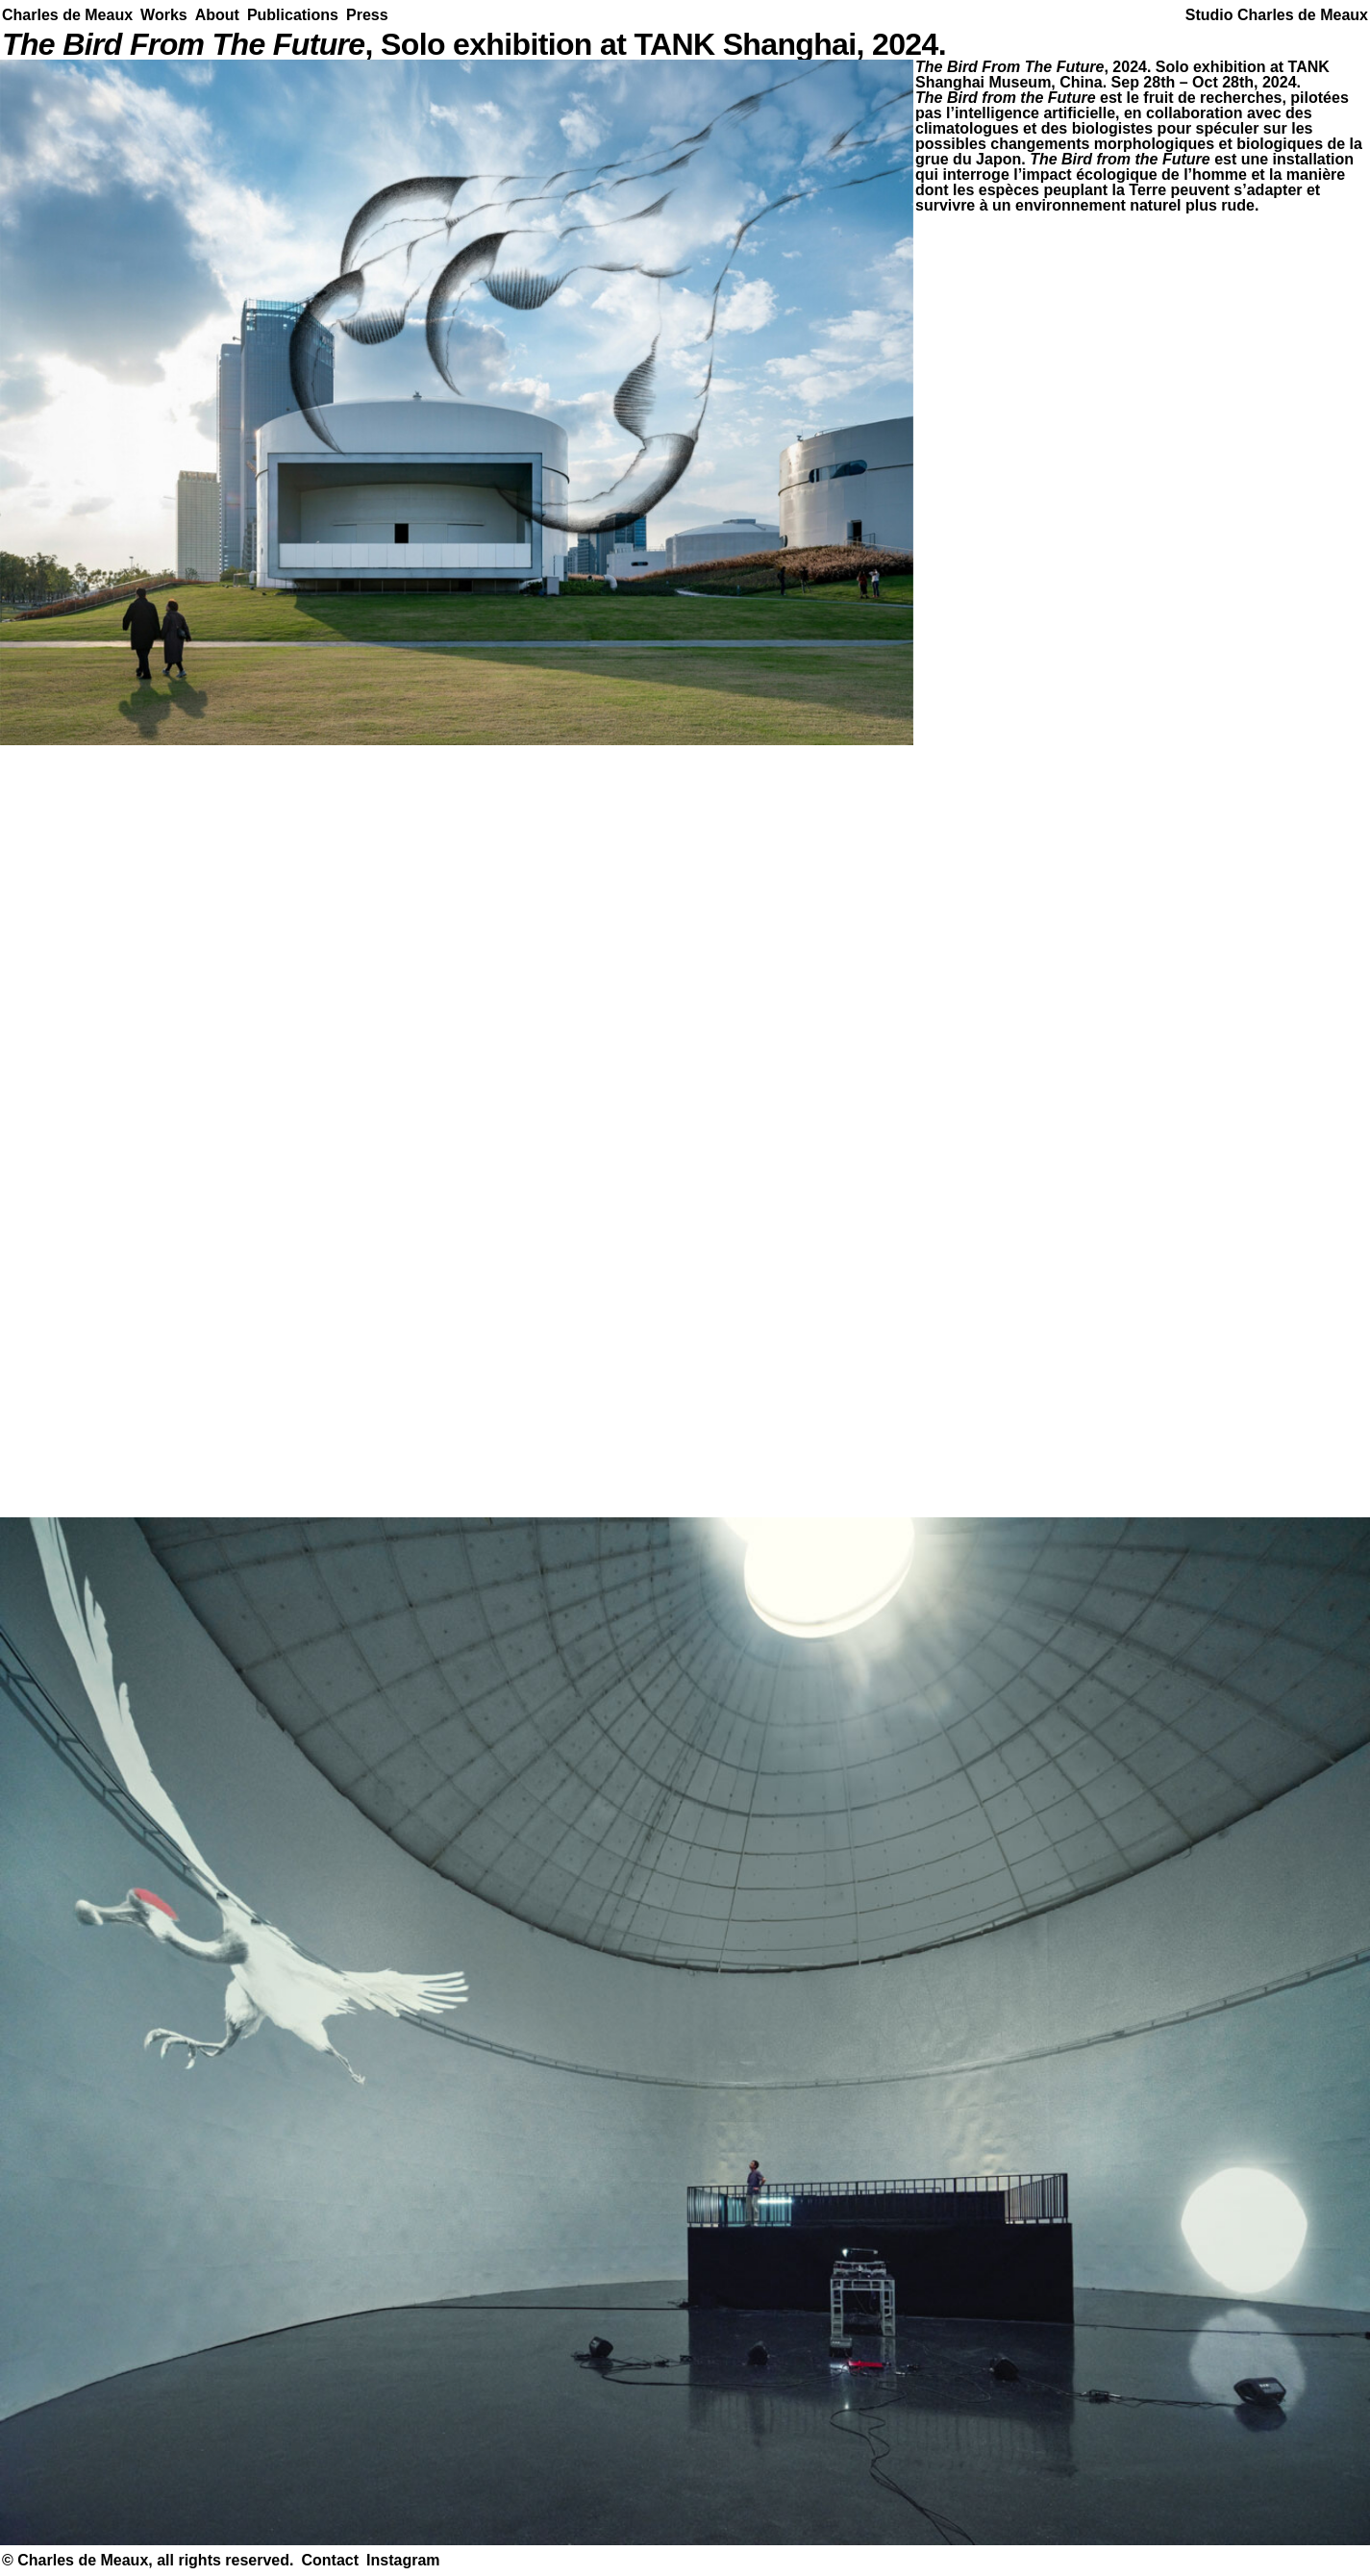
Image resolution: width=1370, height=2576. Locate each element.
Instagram (402, 2560)
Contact (330, 2560)
